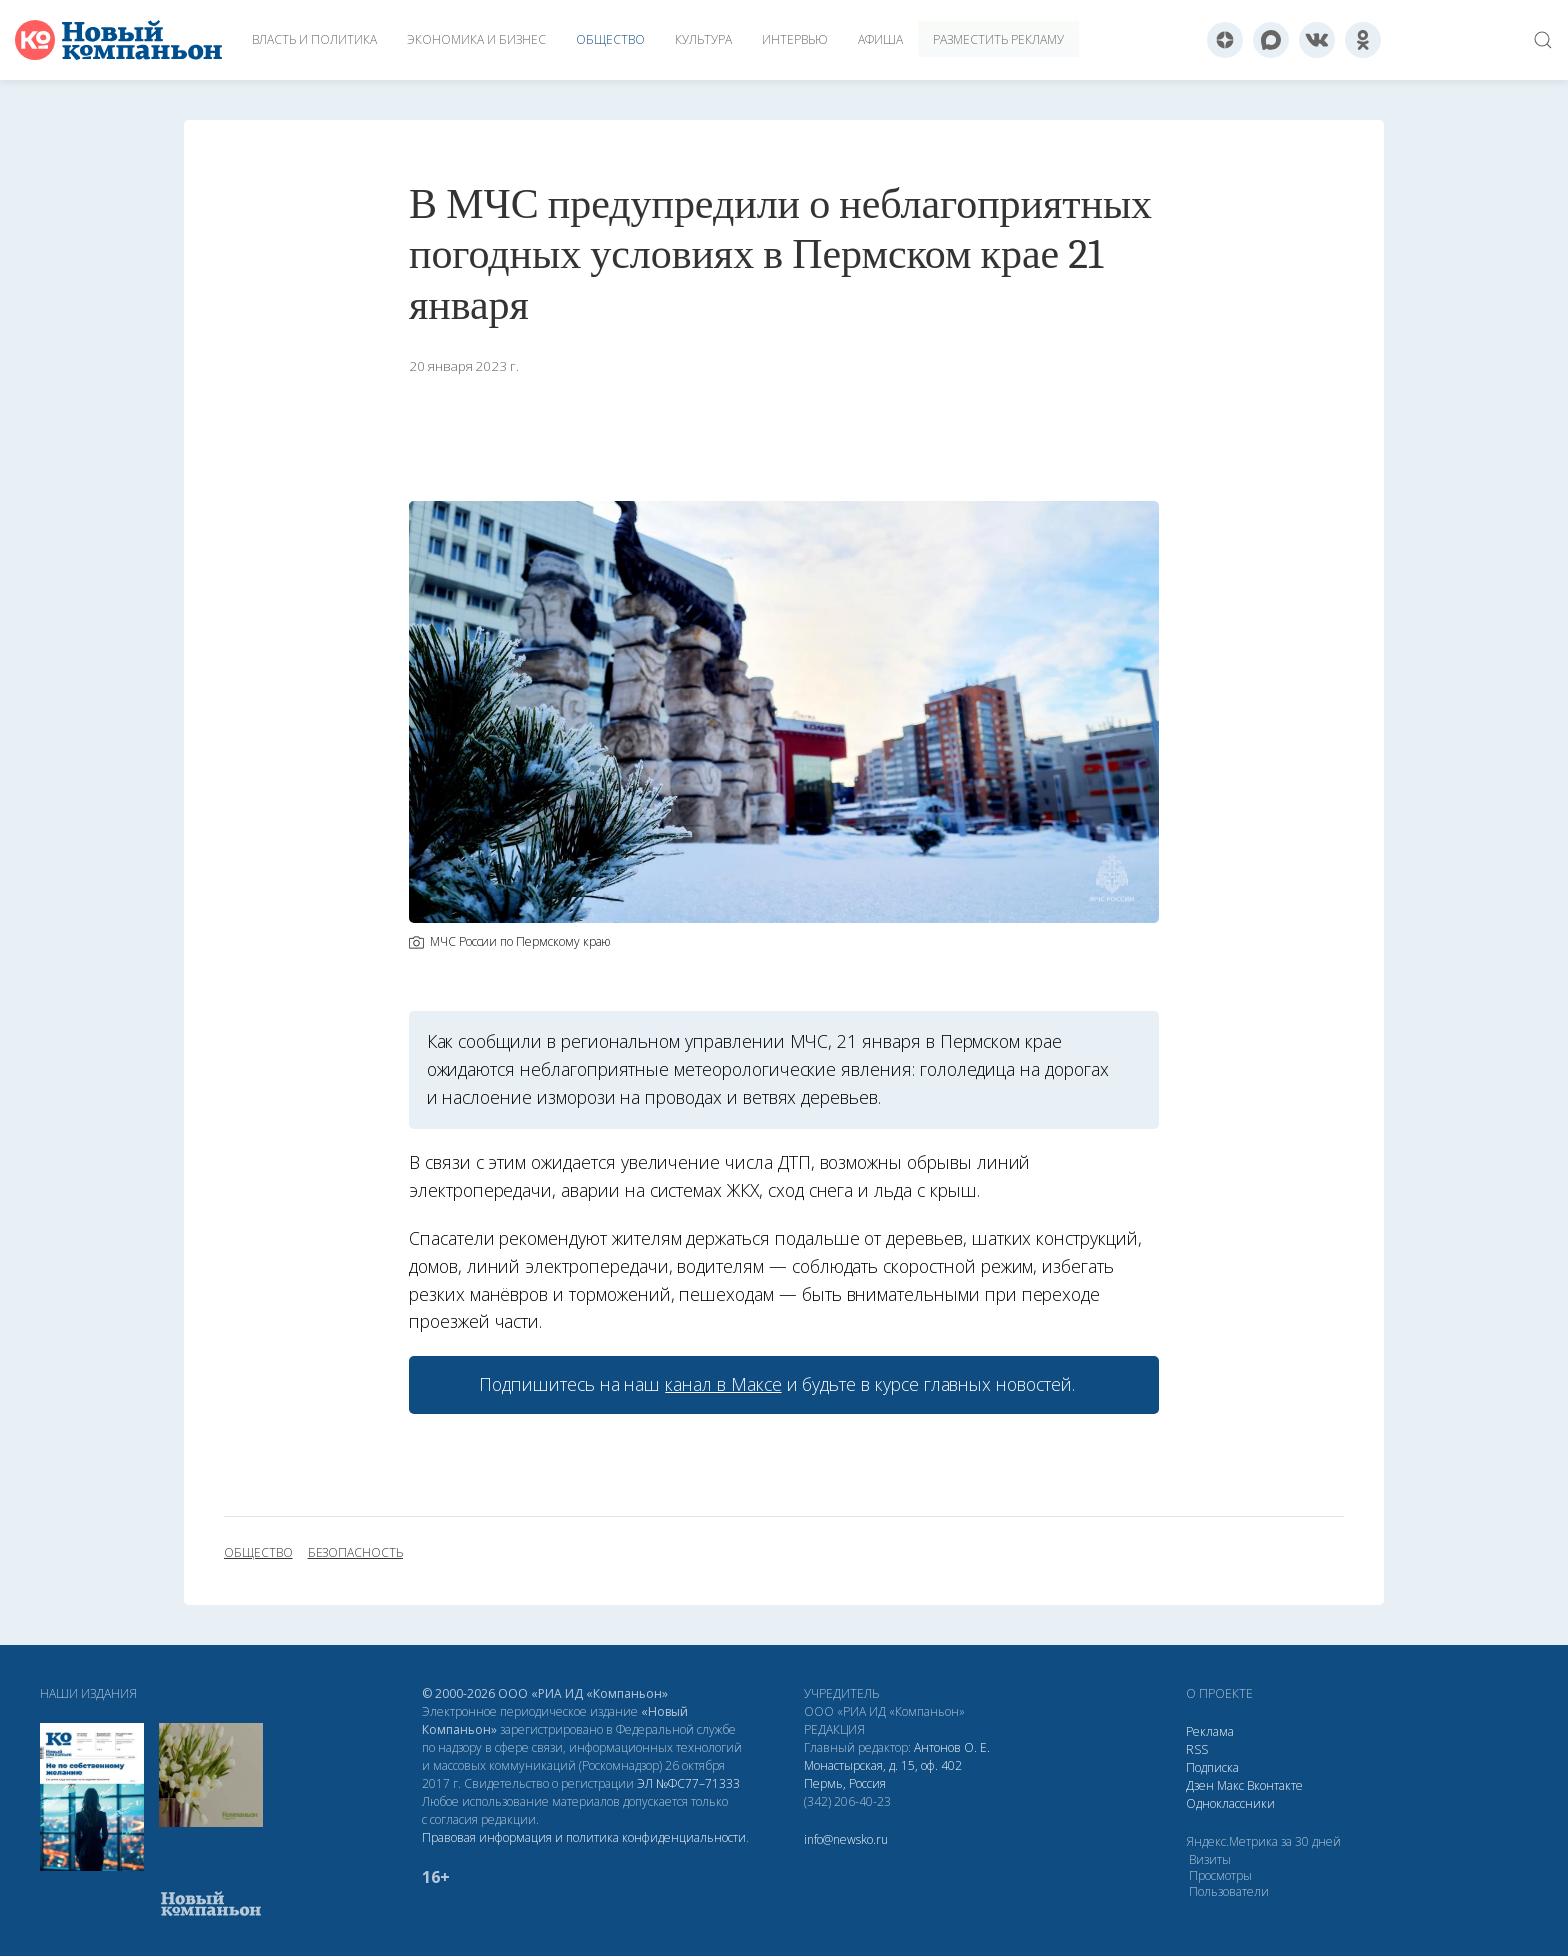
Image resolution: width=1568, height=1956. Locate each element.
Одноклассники (1230, 1803)
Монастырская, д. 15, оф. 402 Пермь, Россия (883, 1774)
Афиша (880, 39)
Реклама (1210, 1731)
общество (258, 1553)
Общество (610, 39)
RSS (1197, 1749)
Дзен (1200, 1785)
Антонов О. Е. (952, 1747)
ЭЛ (688, 1783)
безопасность (355, 1553)
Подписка (1212, 1767)
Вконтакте (1275, 1785)
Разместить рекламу (998, 39)
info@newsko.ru (846, 1839)
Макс (1230, 1785)
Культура (703, 39)
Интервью (795, 39)
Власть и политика (314, 39)
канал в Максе (723, 1384)
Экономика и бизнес (476, 39)
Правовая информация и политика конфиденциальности (584, 1837)
